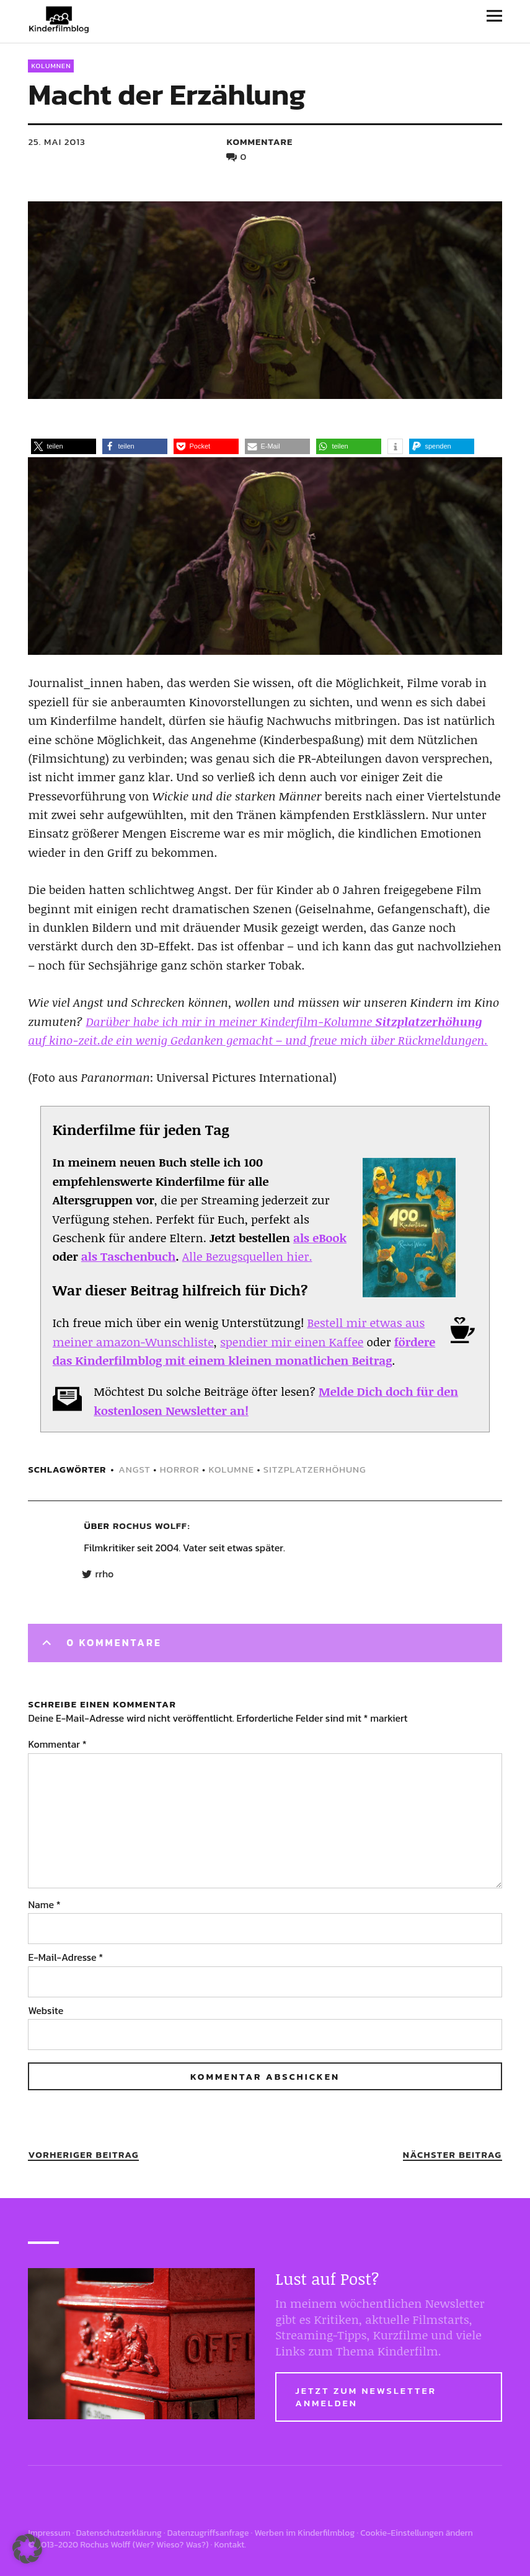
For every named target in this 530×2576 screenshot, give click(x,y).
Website (45, 2010)
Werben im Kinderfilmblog (304, 2532)
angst (134, 1469)
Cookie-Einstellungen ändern (416, 2532)
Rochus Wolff (150, 1525)
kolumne (231, 1469)
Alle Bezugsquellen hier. (247, 1256)
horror (180, 1469)
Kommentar (57, 1744)
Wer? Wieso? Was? (170, 2544)
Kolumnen (51, 66)
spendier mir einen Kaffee (291, 1342)
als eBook (320, 1238)
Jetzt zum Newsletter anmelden (365, 2396)
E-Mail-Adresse (65, 1957)
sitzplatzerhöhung (314, 1469)
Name (44, 1904)
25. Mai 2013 (56, 141)
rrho (104, 1574)
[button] (63, 446)
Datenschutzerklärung (119, 2532)
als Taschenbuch (128, 1256)
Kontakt (229, 2544)
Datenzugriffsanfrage (208, 2532)
